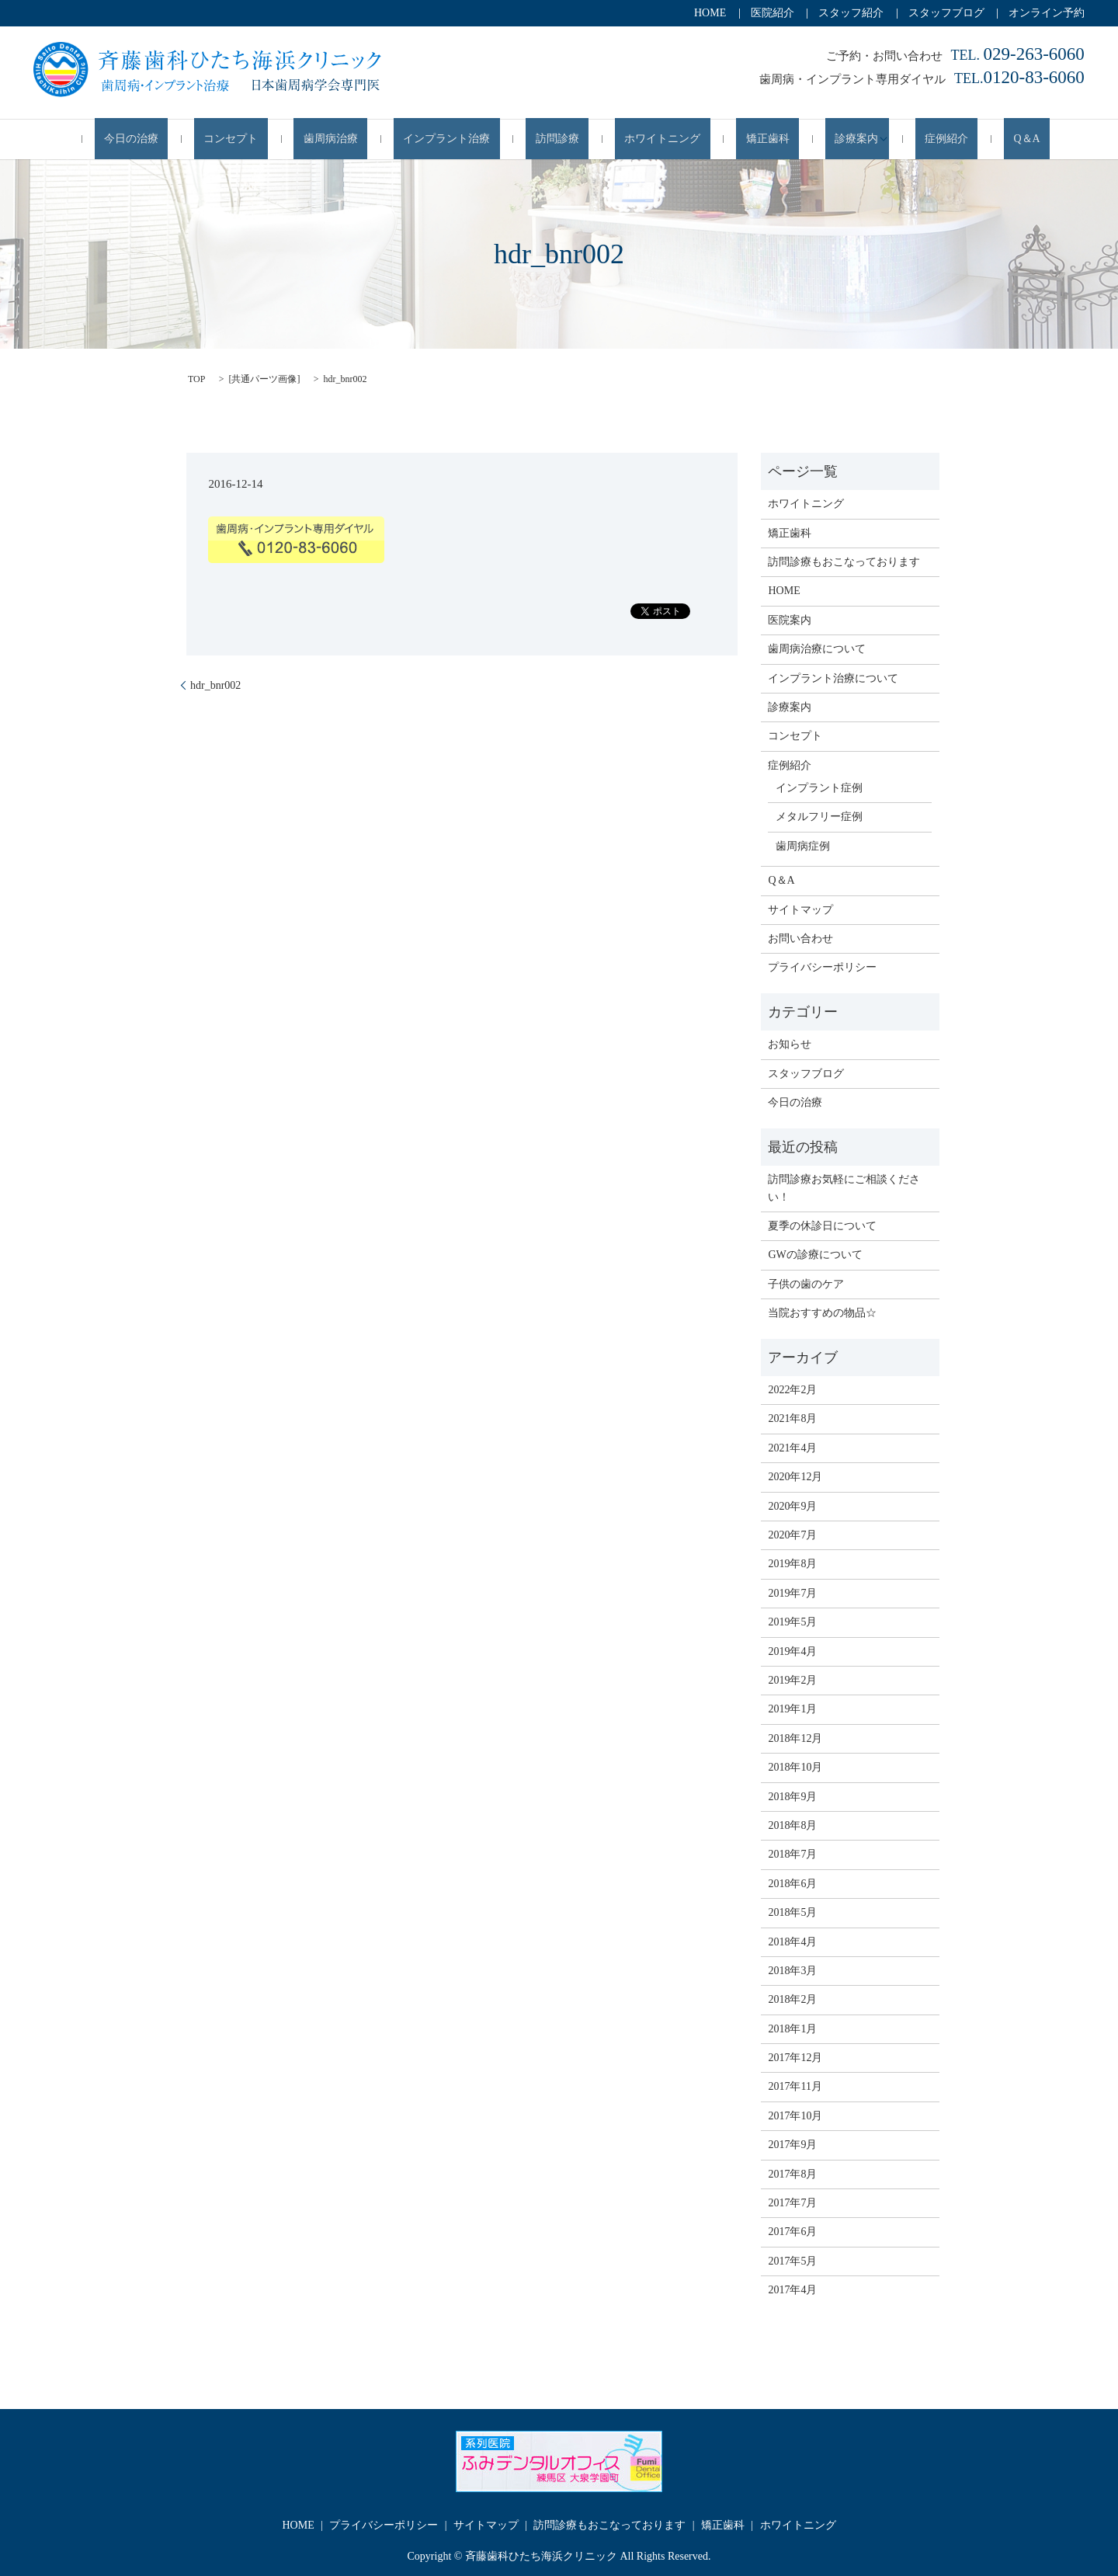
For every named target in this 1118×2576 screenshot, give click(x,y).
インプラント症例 (819, 787)
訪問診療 (562, 138)
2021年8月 (792, 1418)
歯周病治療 (374, 138)
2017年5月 (792, 2260)
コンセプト (293, 138)
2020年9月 (792, 1504)
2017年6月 (792, 2231)
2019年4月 (792, 1650)
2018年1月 (792, 2027)
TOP (196, 378)
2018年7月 (792, 1853)
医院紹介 (772, 13)
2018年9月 (792, 1795)
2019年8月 (792, 1563)
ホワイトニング (647, 138)
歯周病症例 (803, 845)
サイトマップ (800, 908)
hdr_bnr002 (215, 684)
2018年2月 (792, 1998)
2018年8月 (792, 1824)
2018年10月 (795, 1766)
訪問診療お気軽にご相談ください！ (844, 1187)
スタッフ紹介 (851, 13)
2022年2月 (792, 1389)
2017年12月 (795, 2057)
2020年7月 (792, 1534)
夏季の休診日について (822, 1225)
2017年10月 (795, 2115)
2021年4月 (792, 1447)
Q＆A (945, 138)
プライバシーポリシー (822, 966)
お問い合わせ (800, 938)
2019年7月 (792, 1592)
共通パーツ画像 (264, 378)
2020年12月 (795, 1476)
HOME (710, 13)
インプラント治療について (833, 677)
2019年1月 (792, 1708)
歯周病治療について (817, 648)
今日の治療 (213, 138)
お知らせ (789, 1043)
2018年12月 (795, 1737)
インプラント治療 (470, 138)
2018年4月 (792, 1940)
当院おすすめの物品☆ (822, 1312)
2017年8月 (792, 2172)
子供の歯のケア (806, 1282)
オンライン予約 (1047, 13)
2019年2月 (792, 1679)
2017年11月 (794, 2085)
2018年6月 (792, 1883)
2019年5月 (792, 1621)
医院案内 (789, 618)
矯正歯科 (733, 138)
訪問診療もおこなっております (844, 561)
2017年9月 (792, 2144)
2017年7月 (792, 2202)
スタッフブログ (946, 13)
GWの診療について (815, 1254)
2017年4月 (792, 2289)
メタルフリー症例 (819, 816)
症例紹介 (883, 138)
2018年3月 (792, 1970)
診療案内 (803, 138)
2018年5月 (792, 1911)
